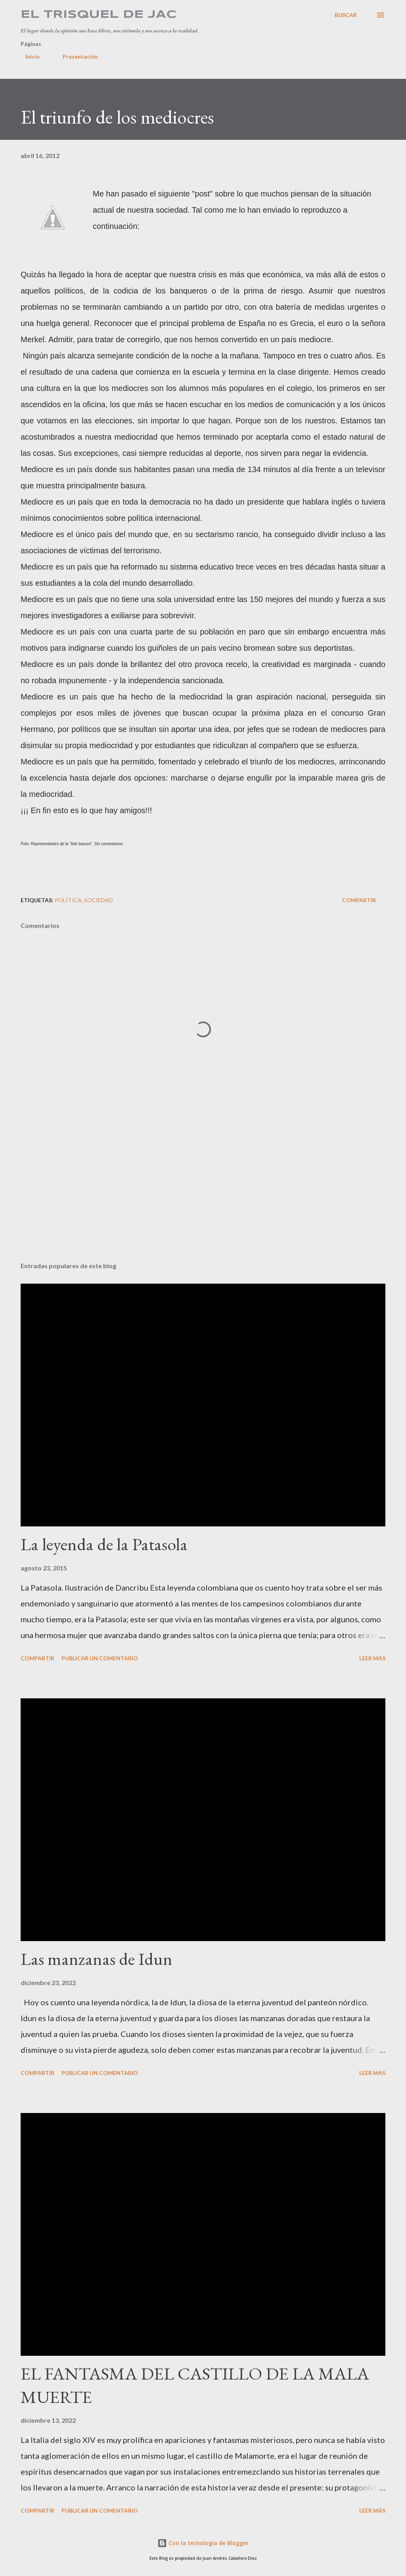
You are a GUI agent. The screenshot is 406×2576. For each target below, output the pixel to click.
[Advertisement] (203, 1193)
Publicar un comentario (99, 1658)
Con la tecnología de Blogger (203, 2543)
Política (68, 900)
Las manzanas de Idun (96, 1958)
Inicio (28, 56)
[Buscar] (346, 15)
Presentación (75, 56)
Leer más (372, 1658)
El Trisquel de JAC (98, 15)
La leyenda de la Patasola (104, 1544)
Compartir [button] (359, 900)
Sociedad (98, 900)
